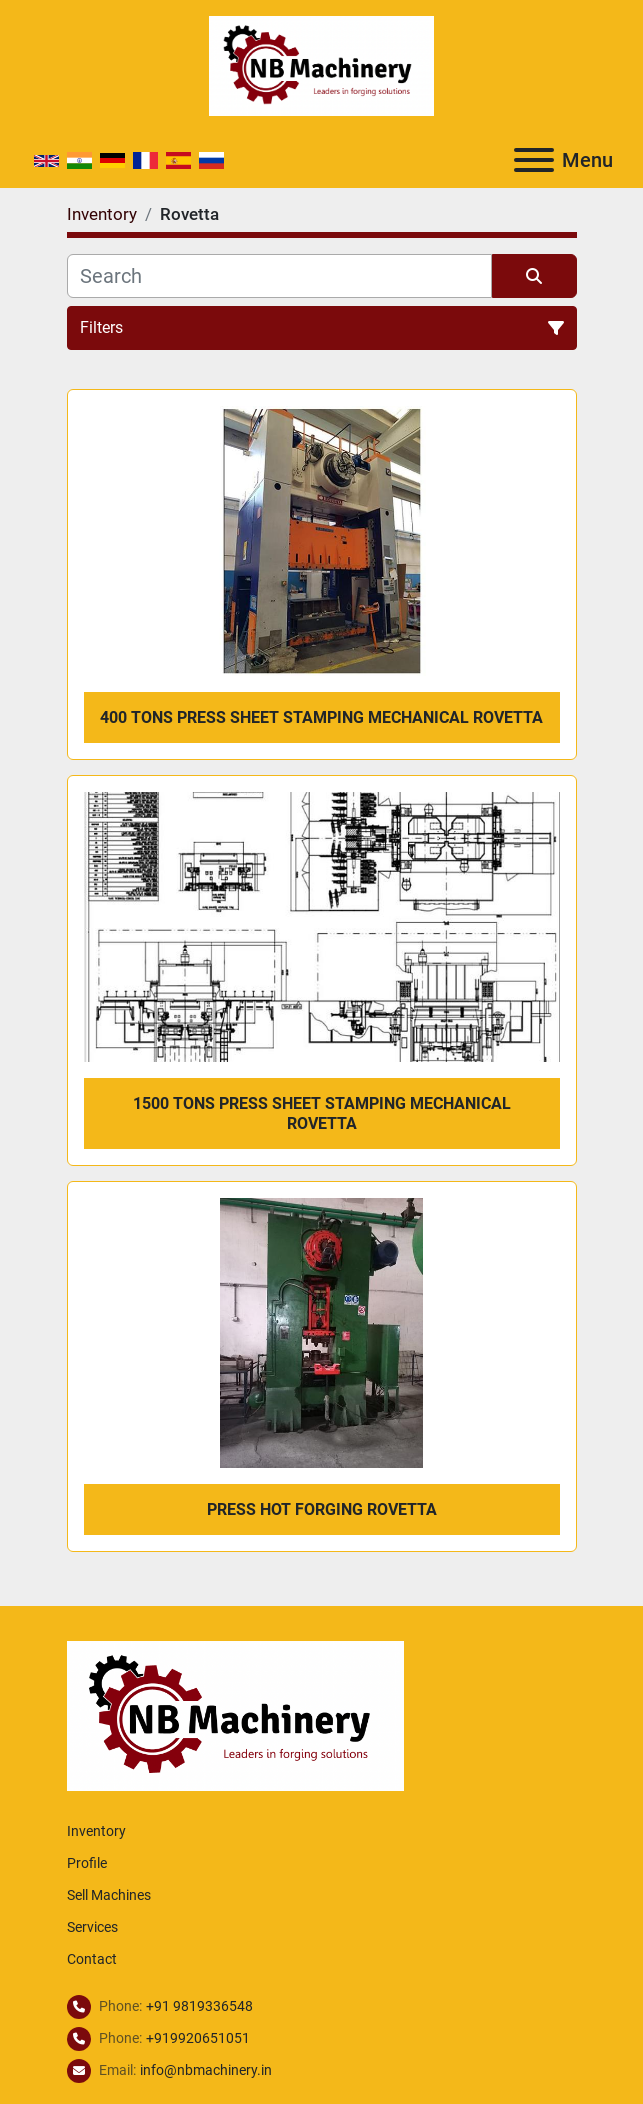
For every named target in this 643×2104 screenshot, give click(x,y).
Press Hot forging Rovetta (322, 1509)
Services (92, 1927)
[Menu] (534, 160)
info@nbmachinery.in (206, 2070)
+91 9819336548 (199, 2006)
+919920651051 (198, 2038)
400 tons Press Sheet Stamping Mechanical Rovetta (321, 717)
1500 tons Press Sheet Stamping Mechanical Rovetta (322, 1113)
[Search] (279, 276)
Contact (92, 1959)
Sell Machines (109, 1895)
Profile (87, 1863)
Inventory (96, 1831)
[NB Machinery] (235, 1714)
